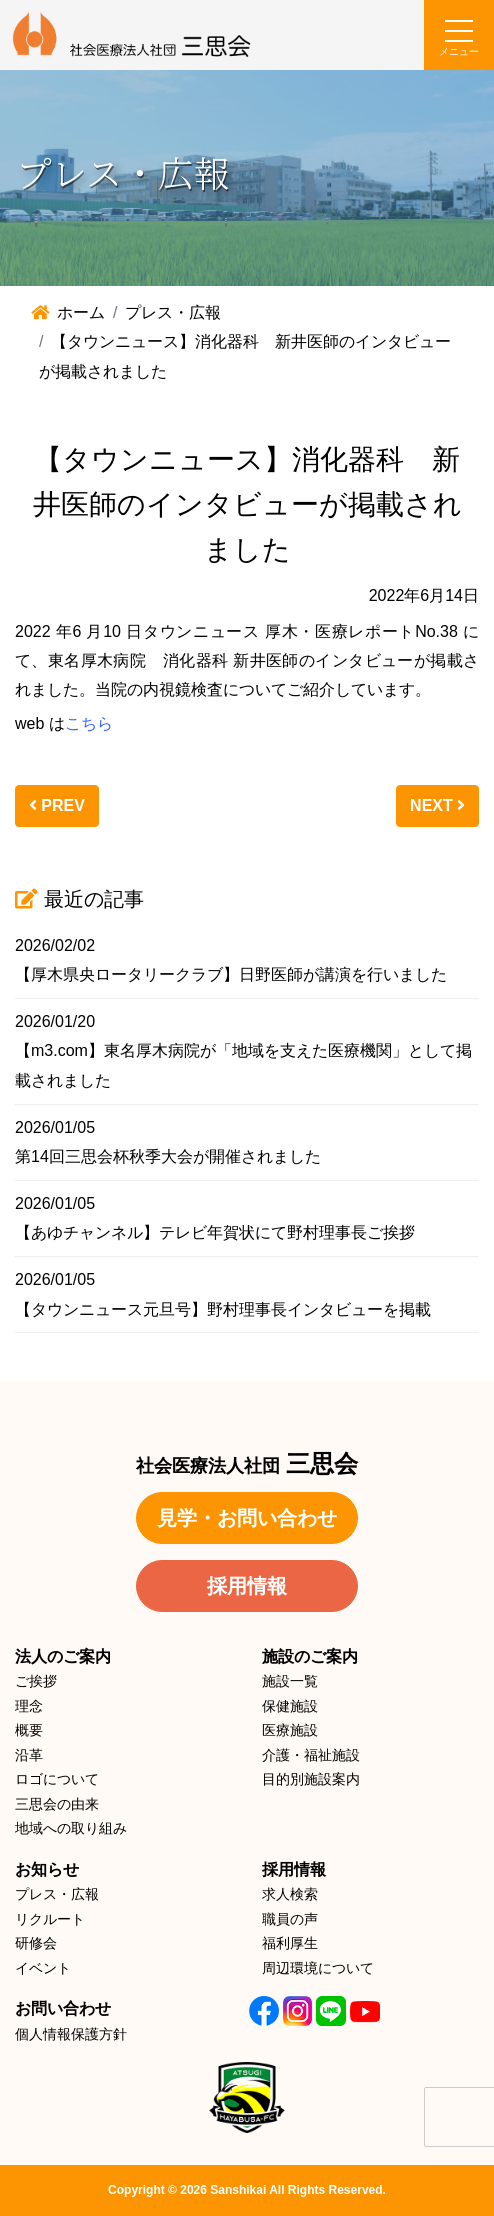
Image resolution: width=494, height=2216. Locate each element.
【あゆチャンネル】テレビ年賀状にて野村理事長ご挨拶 (215, 1232)
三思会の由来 (57, 1804)
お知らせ (47, 1869)
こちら (89, 723)
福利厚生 (290, 1943)
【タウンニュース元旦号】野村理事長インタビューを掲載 (223, 1309)
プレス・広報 (57, 1894)
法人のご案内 (63, 1656)
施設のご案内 (310, 1656)
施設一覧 (290, 1681)
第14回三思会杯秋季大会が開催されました (168, 1156)
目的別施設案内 (311, 1779)
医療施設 (290, 1730)
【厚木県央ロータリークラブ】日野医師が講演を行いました (231, 974)
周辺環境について (318, 1968)
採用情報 (247, 1586)
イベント (43, 1968)
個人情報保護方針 (71, 2034)
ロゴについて (57, 1779)
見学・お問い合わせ (247, 1518)
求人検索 (290, 1894)
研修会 (36, 1943)
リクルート (50, 1919)
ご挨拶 (36, 1681)
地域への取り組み (71, 1828)
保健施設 (290, 1706)
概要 (29, 1730)
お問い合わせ (63, 2008)
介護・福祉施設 (311, 1755)
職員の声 (290, 1919)
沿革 (29, 1755)
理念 (29, 1706)
